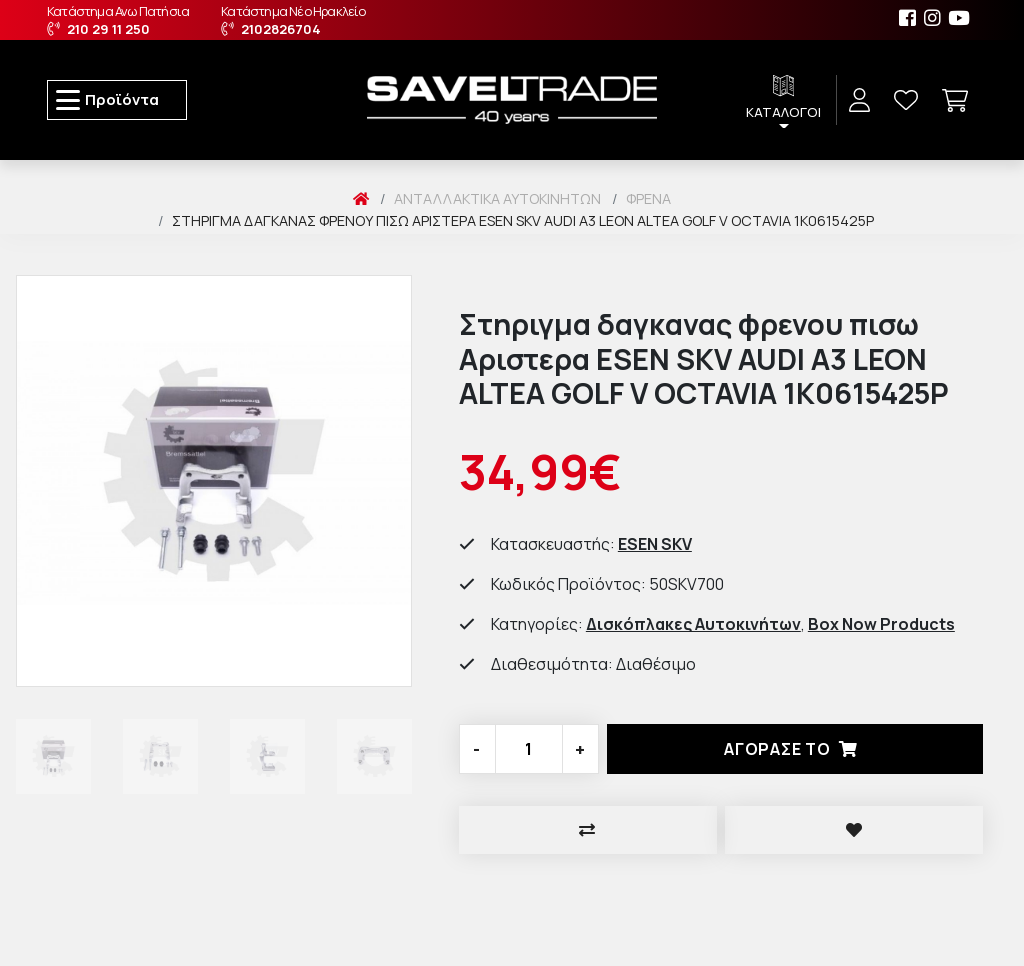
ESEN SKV (655, 544)
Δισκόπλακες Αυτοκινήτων (693, 624)
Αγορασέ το (795, 749)
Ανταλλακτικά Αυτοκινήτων (497, 198)
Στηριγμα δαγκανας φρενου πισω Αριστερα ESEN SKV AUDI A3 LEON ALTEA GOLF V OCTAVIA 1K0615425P (523, 220)
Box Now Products (881, 624)
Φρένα (648, 198)
